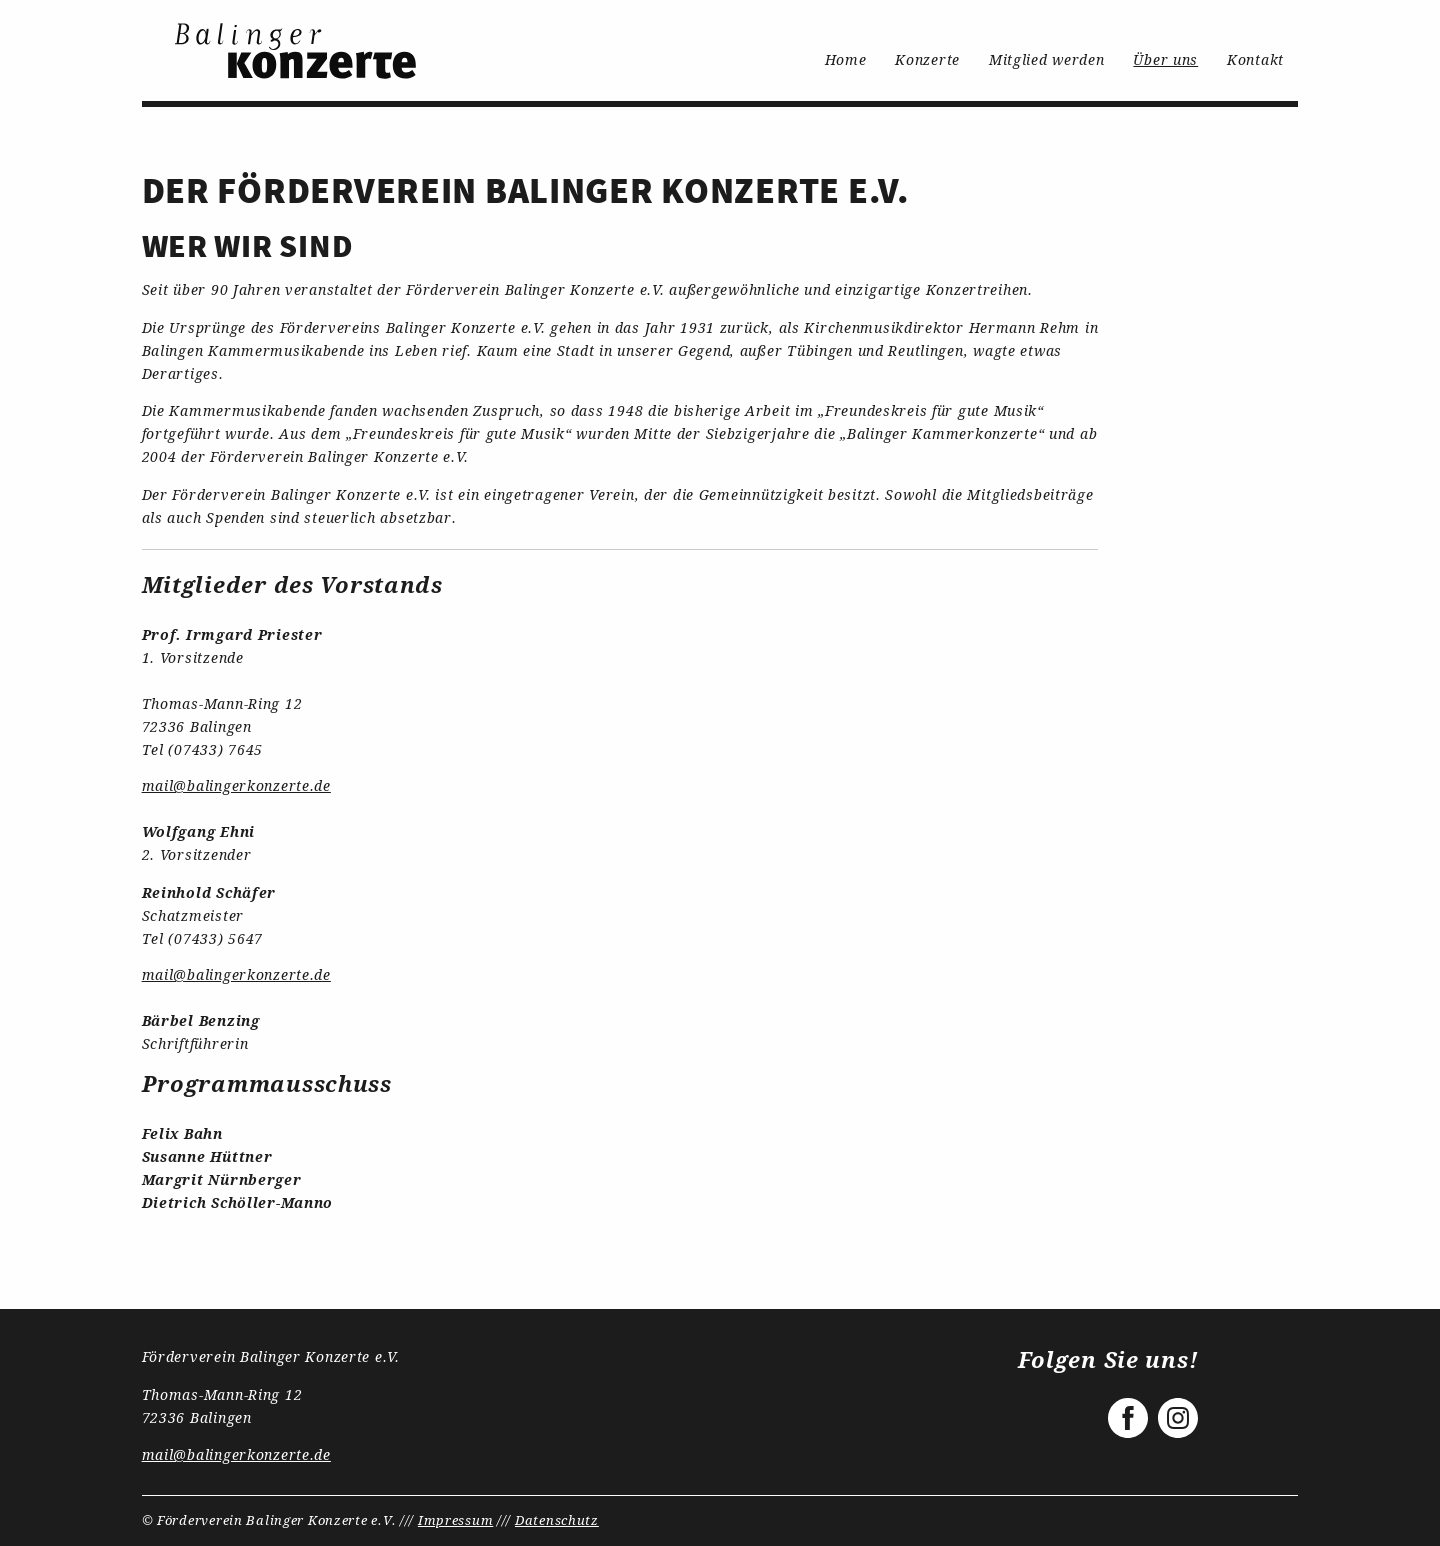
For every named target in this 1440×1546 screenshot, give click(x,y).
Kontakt (1255, 59)
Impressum (455, 1520)
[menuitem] (297, 50)
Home (846, 59)
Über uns (1165, 59)
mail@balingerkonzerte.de (236, 785)
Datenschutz (557, 1520)
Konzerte (927, 59)
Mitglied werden (1047, 59)
